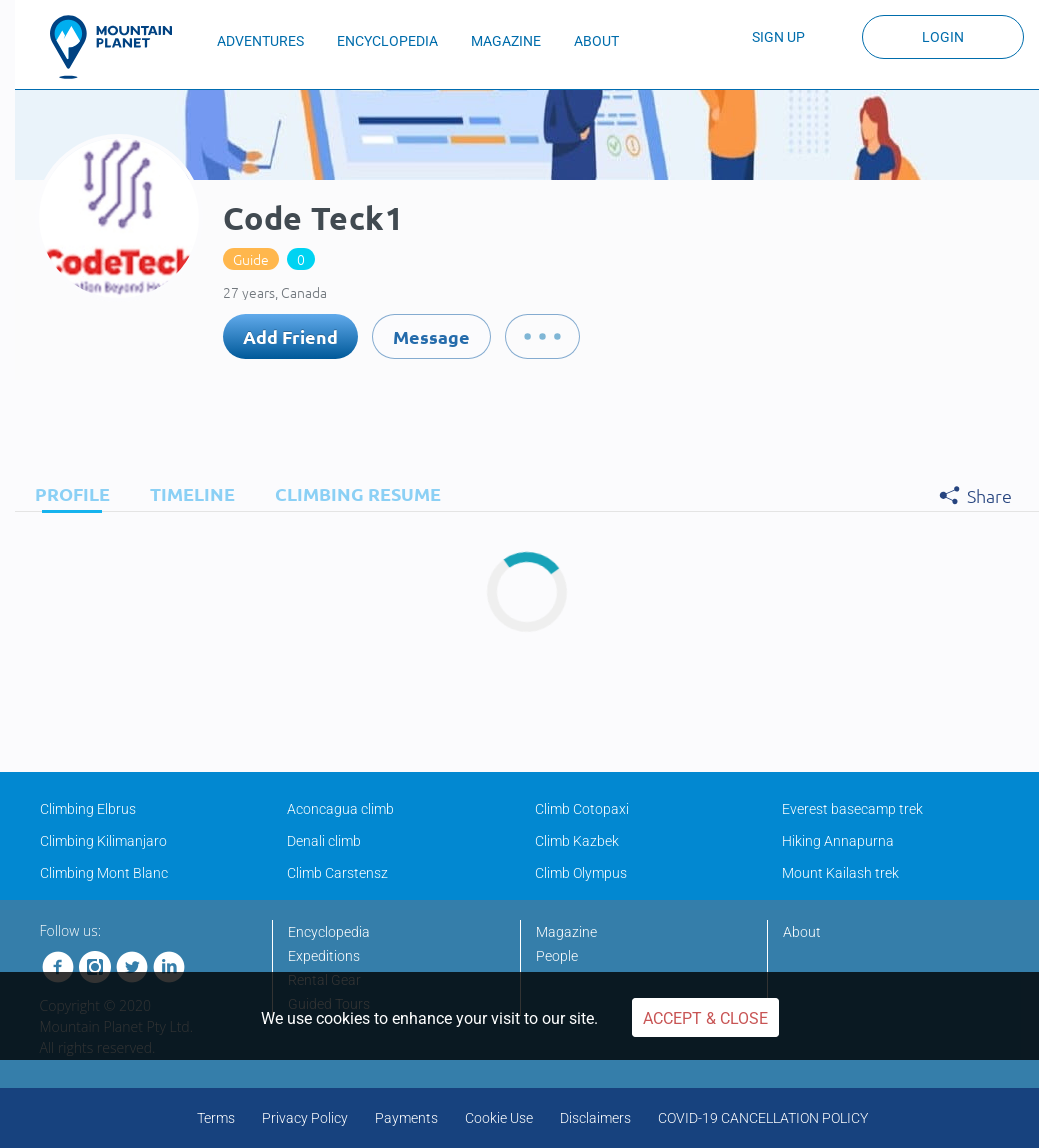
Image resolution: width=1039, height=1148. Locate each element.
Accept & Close (705, 1018)
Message (431, 336)
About (802, 932)
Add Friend (290, 336)
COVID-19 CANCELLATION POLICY (763, 1118)
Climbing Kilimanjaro (103, 841)
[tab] (67, 493)
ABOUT (596, 41)
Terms (216, 1118)
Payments (406, 1118)
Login (943, 37)
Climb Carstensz (337, 873)
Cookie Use (499, 1118)
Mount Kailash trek (840, 873)
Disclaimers (595, 1118)
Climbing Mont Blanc (104, 873)
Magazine (566, 932)
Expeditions (324, 956)
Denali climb (324, 841)
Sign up (778, 37)
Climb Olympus (581, 873)
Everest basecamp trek (852, 809)
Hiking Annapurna (838, 841)
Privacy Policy (305, 1118)
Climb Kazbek (577, 841)
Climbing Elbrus (88, 809)
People (557, 956)
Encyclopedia (329, 932)
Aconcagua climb (340, 809)
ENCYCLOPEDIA (387, 41)
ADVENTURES (260, 41)
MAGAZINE (506, 41)
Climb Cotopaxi (582, 809)
